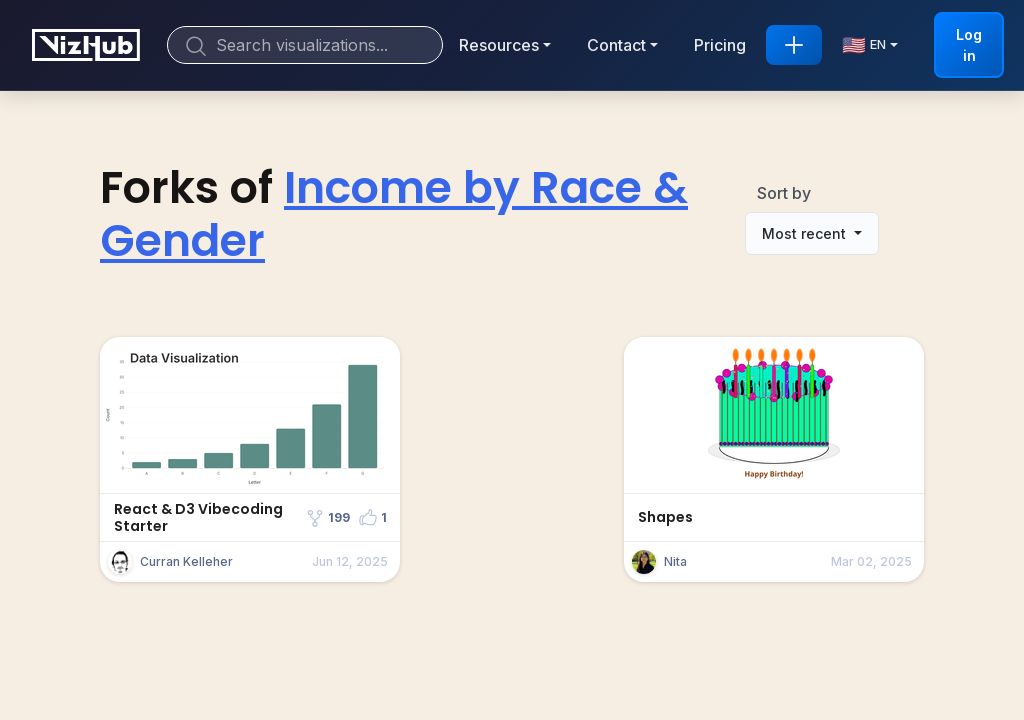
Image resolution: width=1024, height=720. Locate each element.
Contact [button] (616, 45)
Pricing (720, 45)
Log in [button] (969, 45)
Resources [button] (499, 45)
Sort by (784, 193)
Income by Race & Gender (394, 214)
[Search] (305, 45)
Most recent (806, 233)
